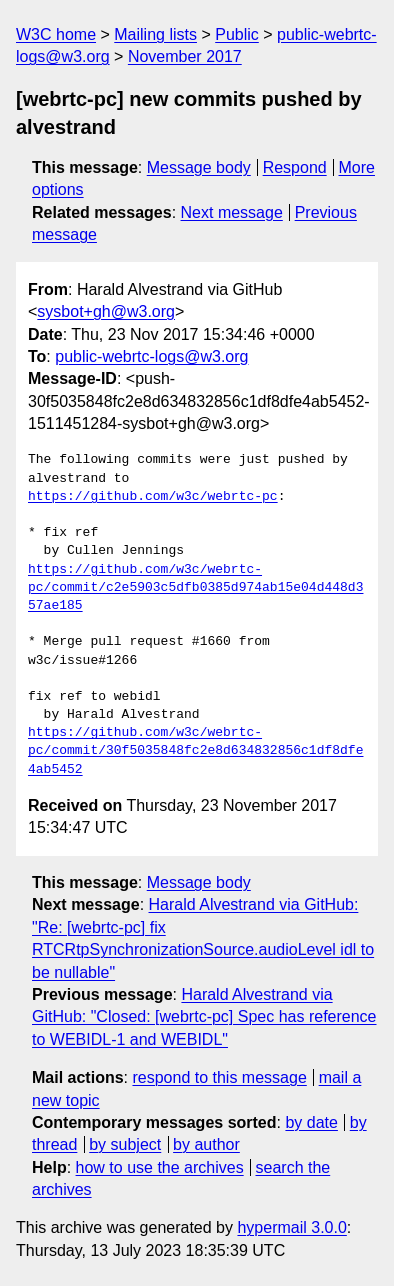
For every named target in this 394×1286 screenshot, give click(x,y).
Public (237, 34)
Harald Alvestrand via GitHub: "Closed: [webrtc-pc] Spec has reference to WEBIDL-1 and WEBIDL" (204, 1017)
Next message (232, 212)
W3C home (56, 34)
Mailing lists (155, 34)
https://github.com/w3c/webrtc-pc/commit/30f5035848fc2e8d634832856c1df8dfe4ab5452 (195, 751)
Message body (199, 167)
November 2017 (185, 56)
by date (311, 1122)
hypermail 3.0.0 (291, 1227)
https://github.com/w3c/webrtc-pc (153, 497)
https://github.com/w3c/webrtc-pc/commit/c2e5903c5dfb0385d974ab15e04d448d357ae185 (195, 588)
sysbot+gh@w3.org (106, 311)
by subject (125, 1144)
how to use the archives (160, 1167)
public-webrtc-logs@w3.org (151, 356)
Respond (295, 167)
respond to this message (219, 1077)
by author (206, 1144)
